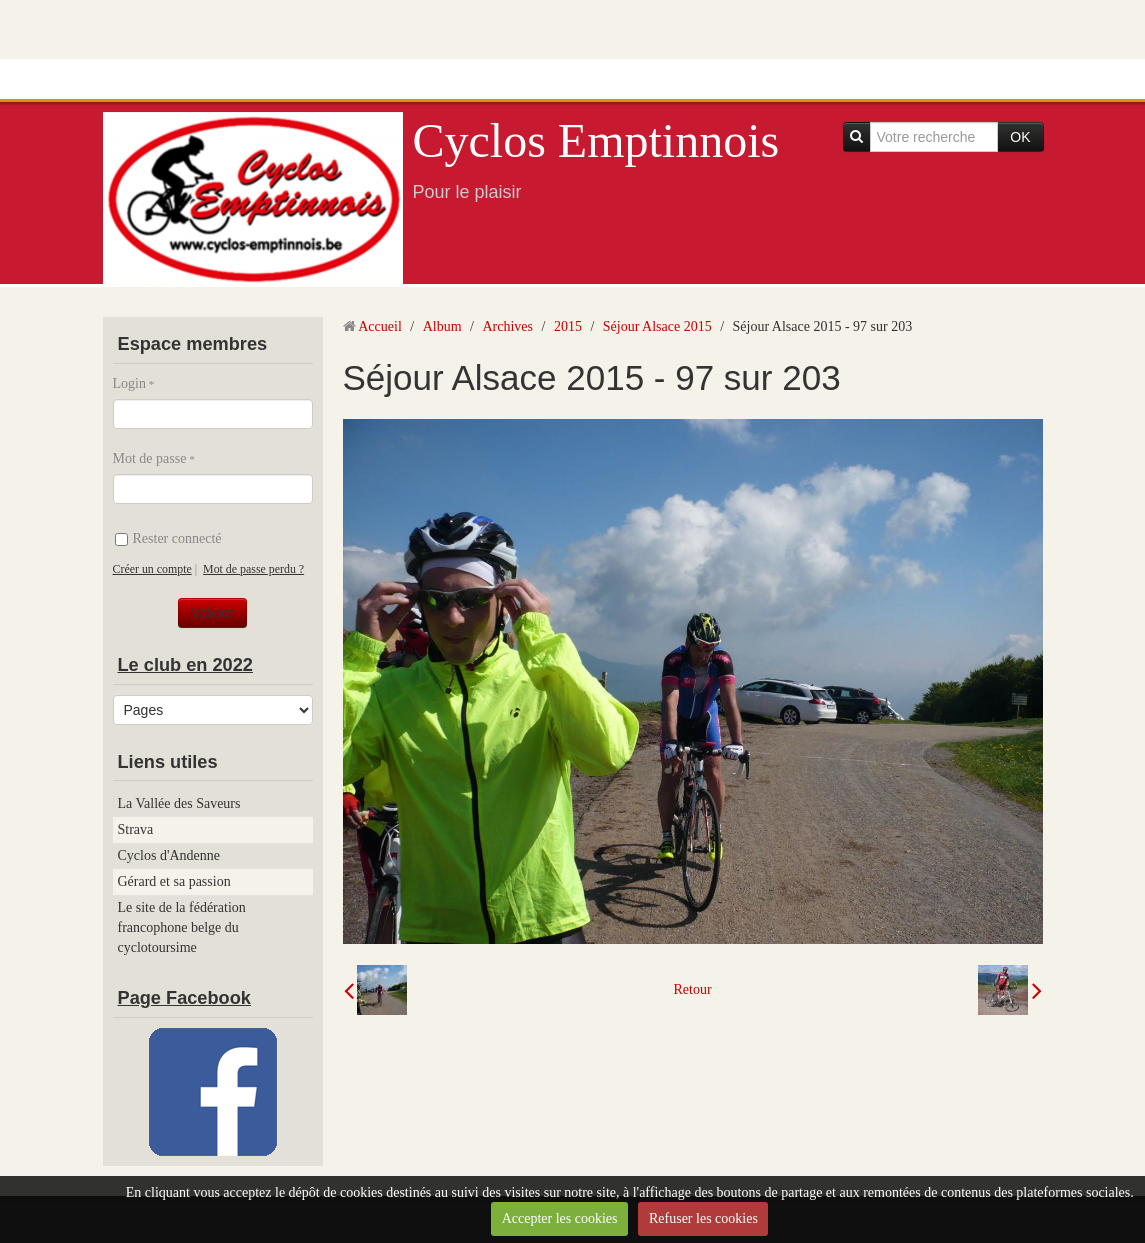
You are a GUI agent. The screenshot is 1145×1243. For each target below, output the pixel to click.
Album (442, 326)
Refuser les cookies (703, 1218)
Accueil (380, 326)
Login (129, 383)
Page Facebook (184, 998)
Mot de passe (150, 458)
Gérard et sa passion (174, 881)
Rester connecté (168, 538)
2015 (568, 326)
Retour (692, 989)
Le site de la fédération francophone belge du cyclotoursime (182, 927)
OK (1020, 137)
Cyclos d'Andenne (169, 855)
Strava (136, 829)
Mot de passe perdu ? (253, 569)
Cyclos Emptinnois (596, 140)
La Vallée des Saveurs (179, 803)
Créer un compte (152, 569)
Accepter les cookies (560, 1218)
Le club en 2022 (185, 665)
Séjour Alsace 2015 (657, 326)
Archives (507, 326)
